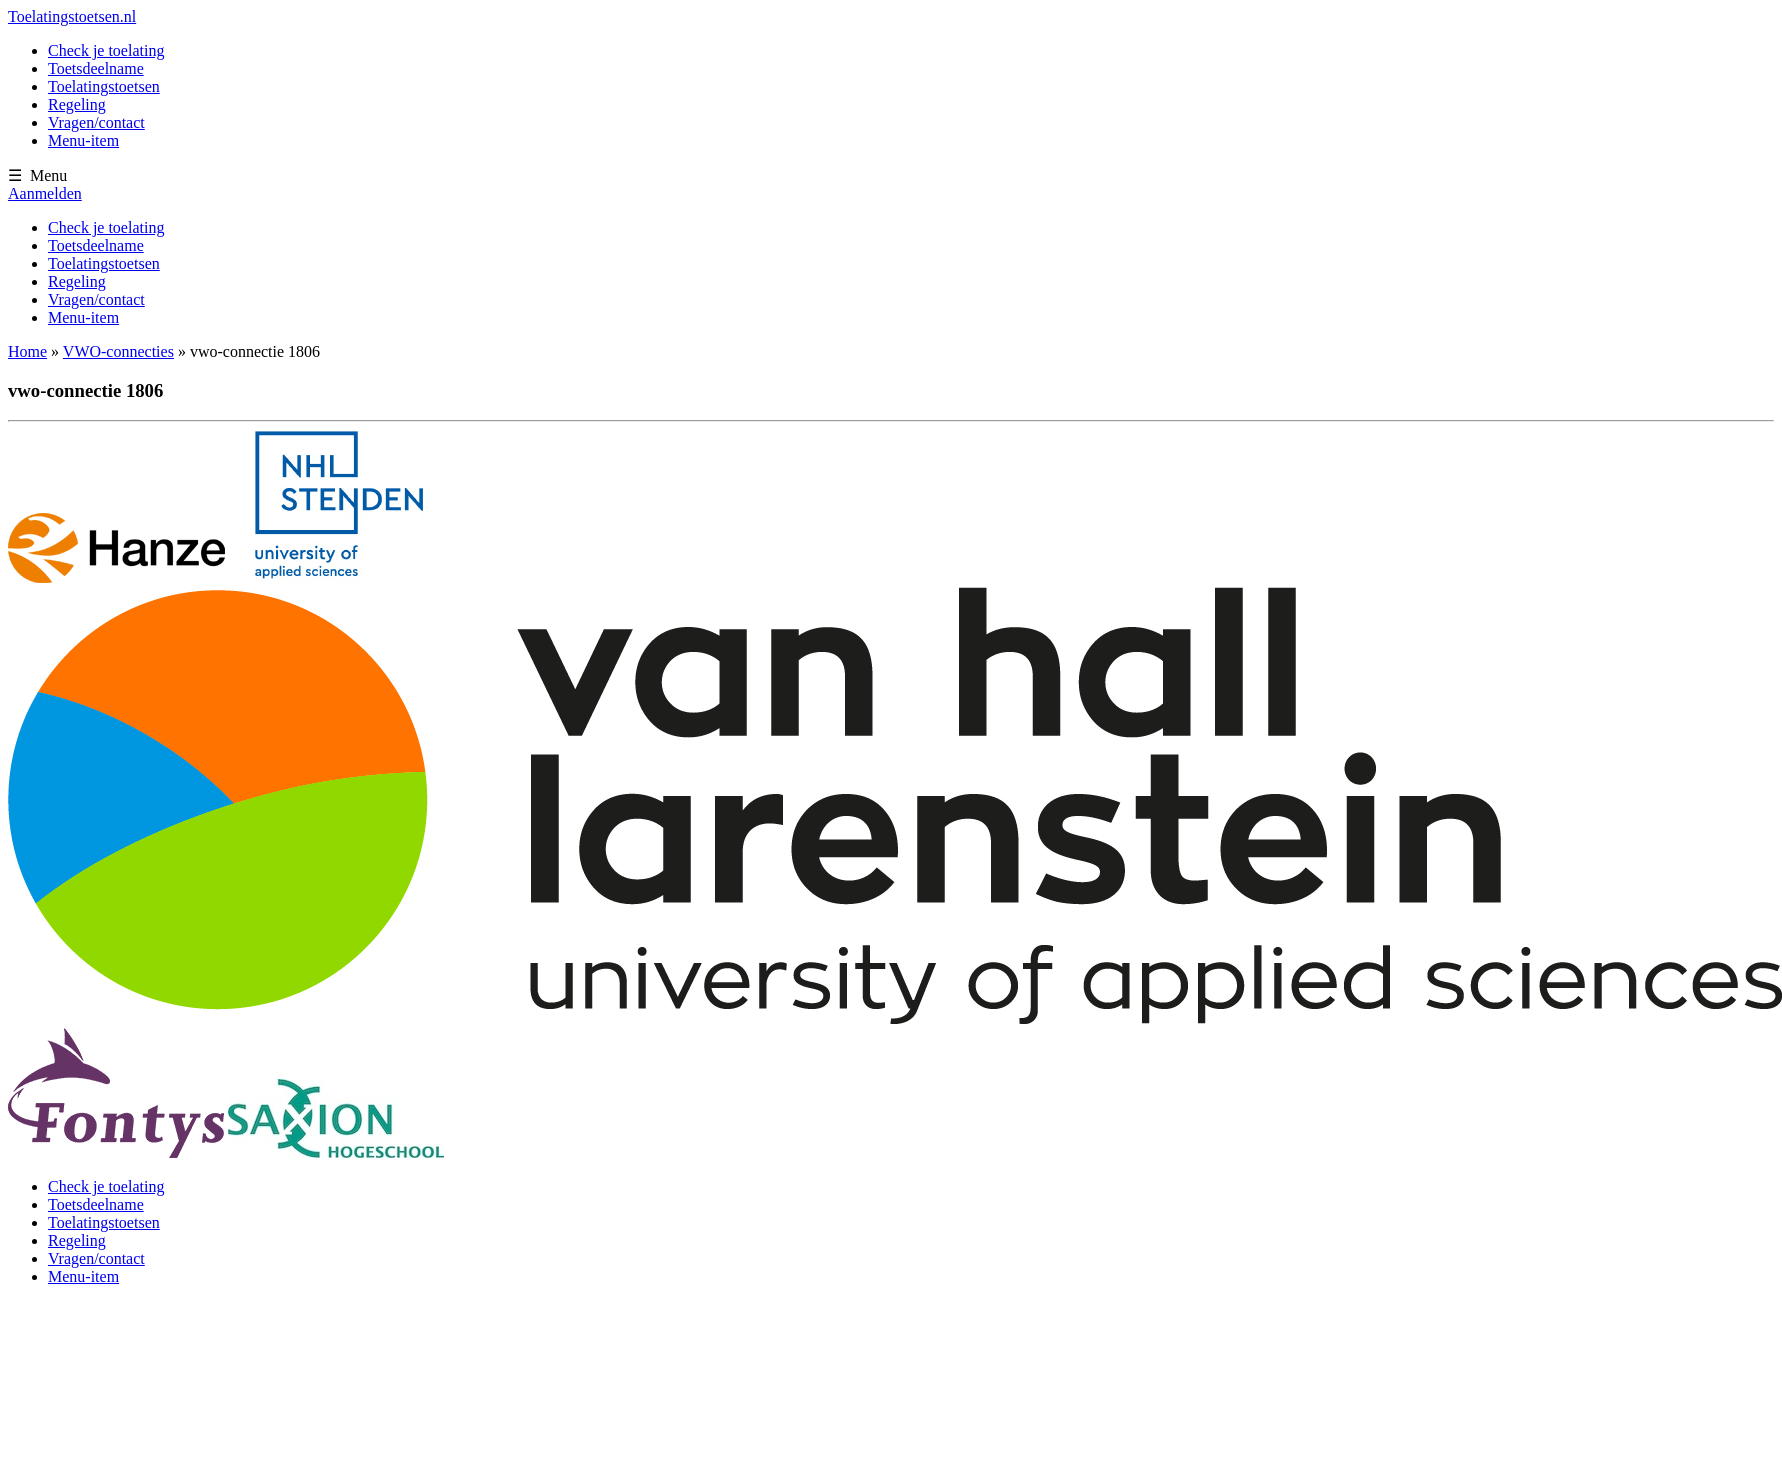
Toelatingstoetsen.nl (72, 16)
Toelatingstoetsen (104, 86)
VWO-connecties (118, 351)
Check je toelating (106, 50)
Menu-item (83, 140)
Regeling (77, 104)
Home (27, 351)
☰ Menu (37, 175)
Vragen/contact (96, 122)
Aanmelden (45, 193)
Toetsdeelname (96, 68)
